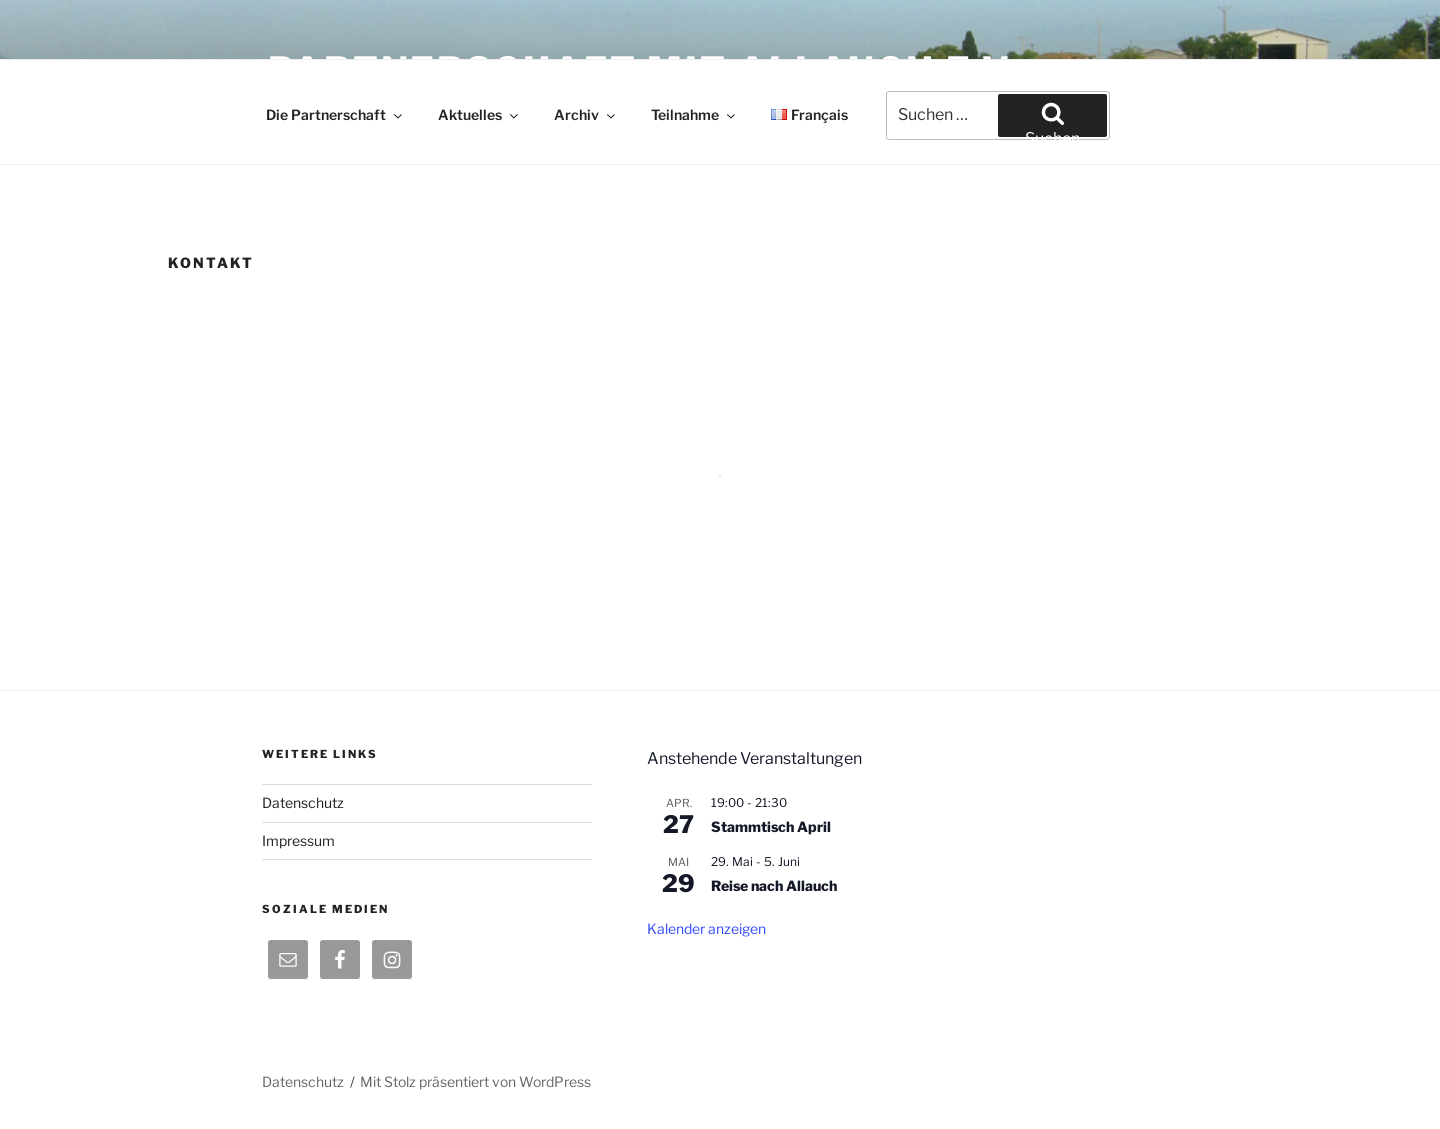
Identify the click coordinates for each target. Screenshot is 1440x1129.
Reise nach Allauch (774, 885)
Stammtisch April (771, 826)
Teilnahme (694, 114)
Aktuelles (479, 114)
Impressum (298, 840)
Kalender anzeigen (706, 928)
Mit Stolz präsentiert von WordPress (475, 1081)
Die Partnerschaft (335, 114)
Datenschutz (303, 802)
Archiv (586, 114)
